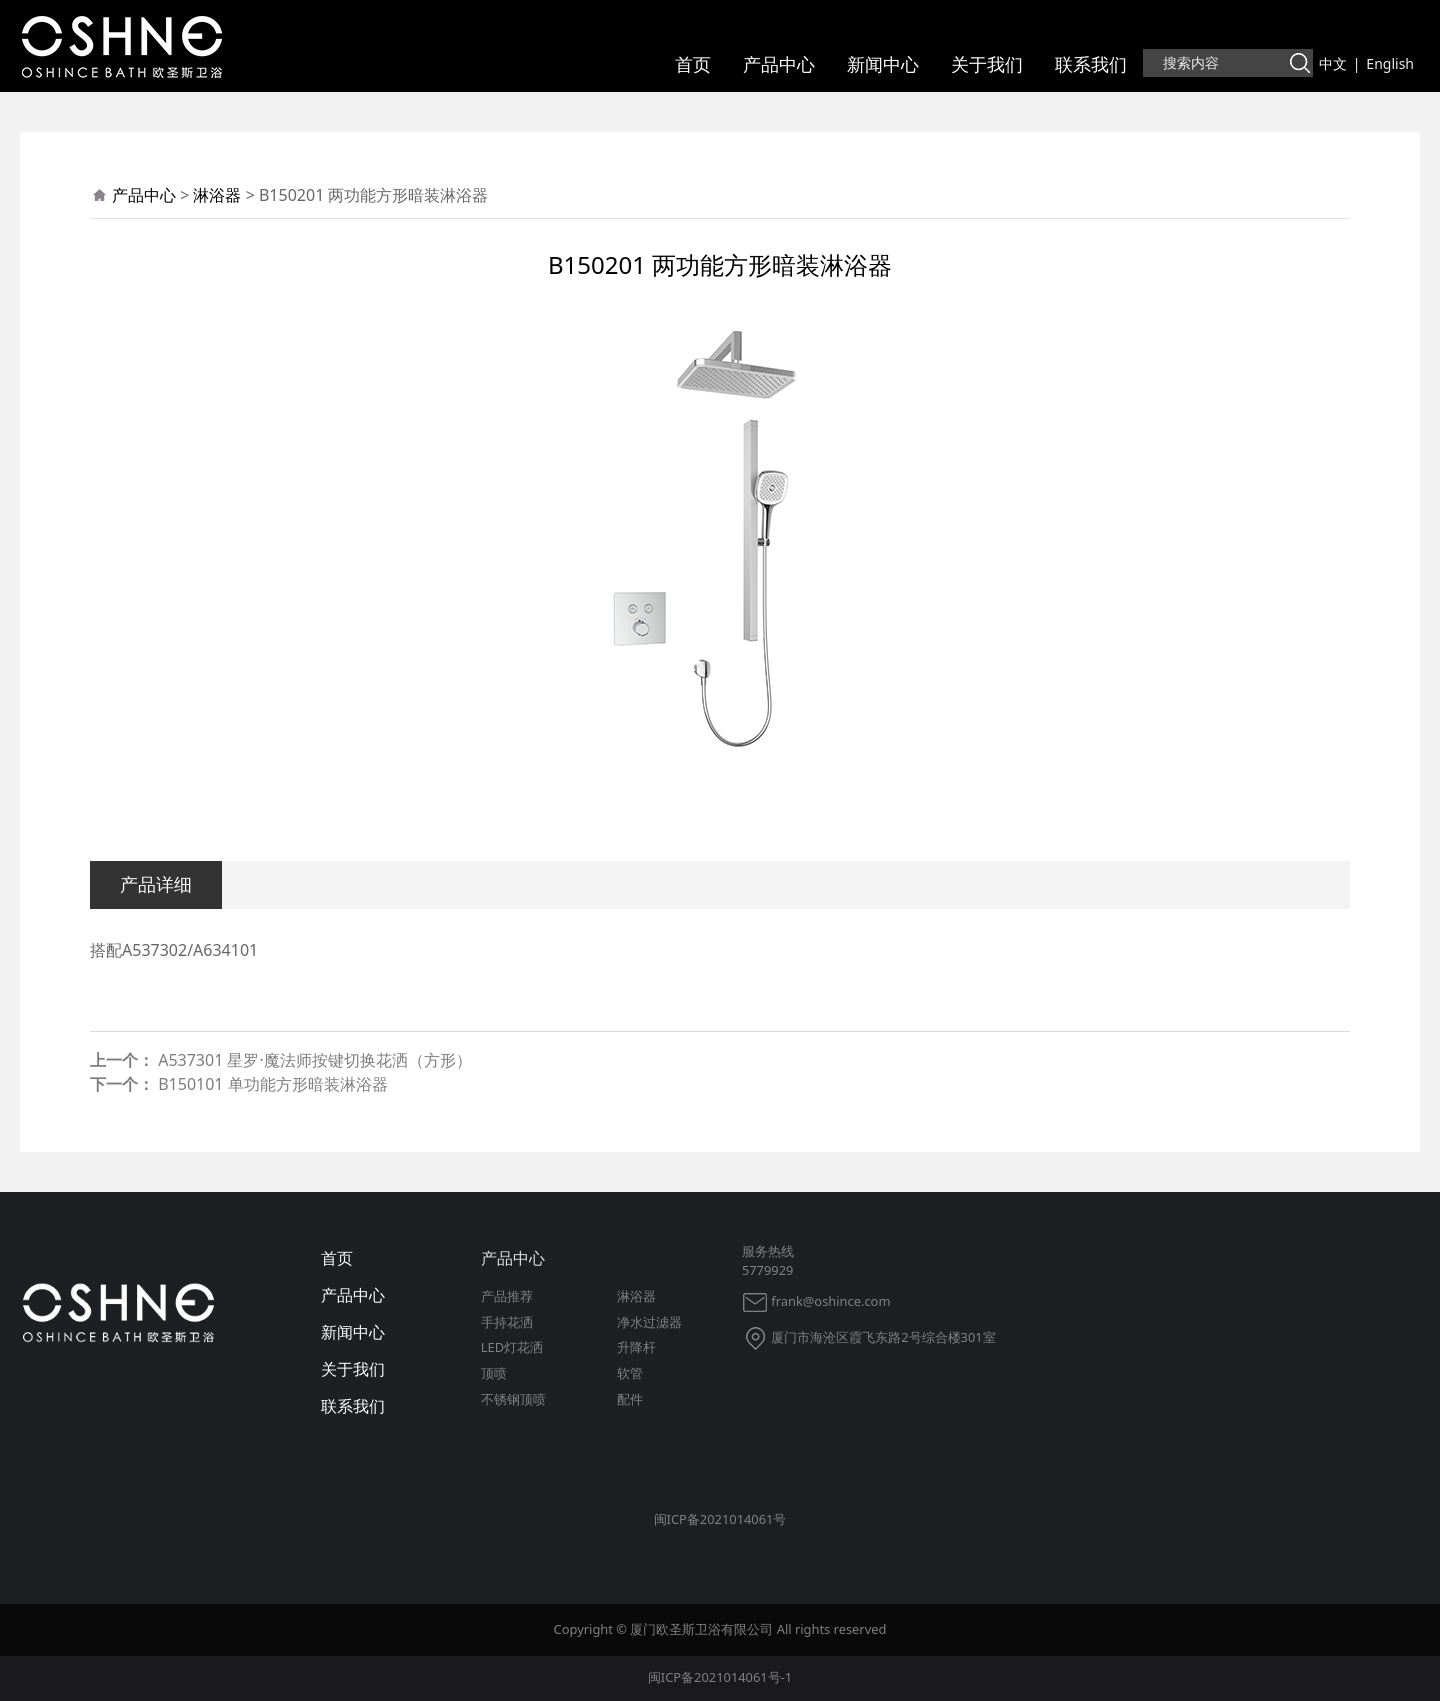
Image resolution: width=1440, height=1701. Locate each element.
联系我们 (1091, 64)
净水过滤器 (649, 1322)
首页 (693, 64)
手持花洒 (507, 1322)
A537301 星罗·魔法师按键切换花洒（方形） (315, 1060)
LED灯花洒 (512, 1347)
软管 (630, 1373)
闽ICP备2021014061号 (720, 1519)
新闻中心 (883, 64)
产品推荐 (507, 1296)
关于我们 (987, 64)
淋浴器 (217, 195)
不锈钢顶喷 (513, 1399)
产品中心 (779, 64)
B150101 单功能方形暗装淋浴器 (272, 1084)
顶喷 (494, 1373)
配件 (630, 1399)
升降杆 (636, 1347)
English (1390, 63)
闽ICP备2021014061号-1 (720, 1677)
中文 (1333, 63)
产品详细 (156, 883)
